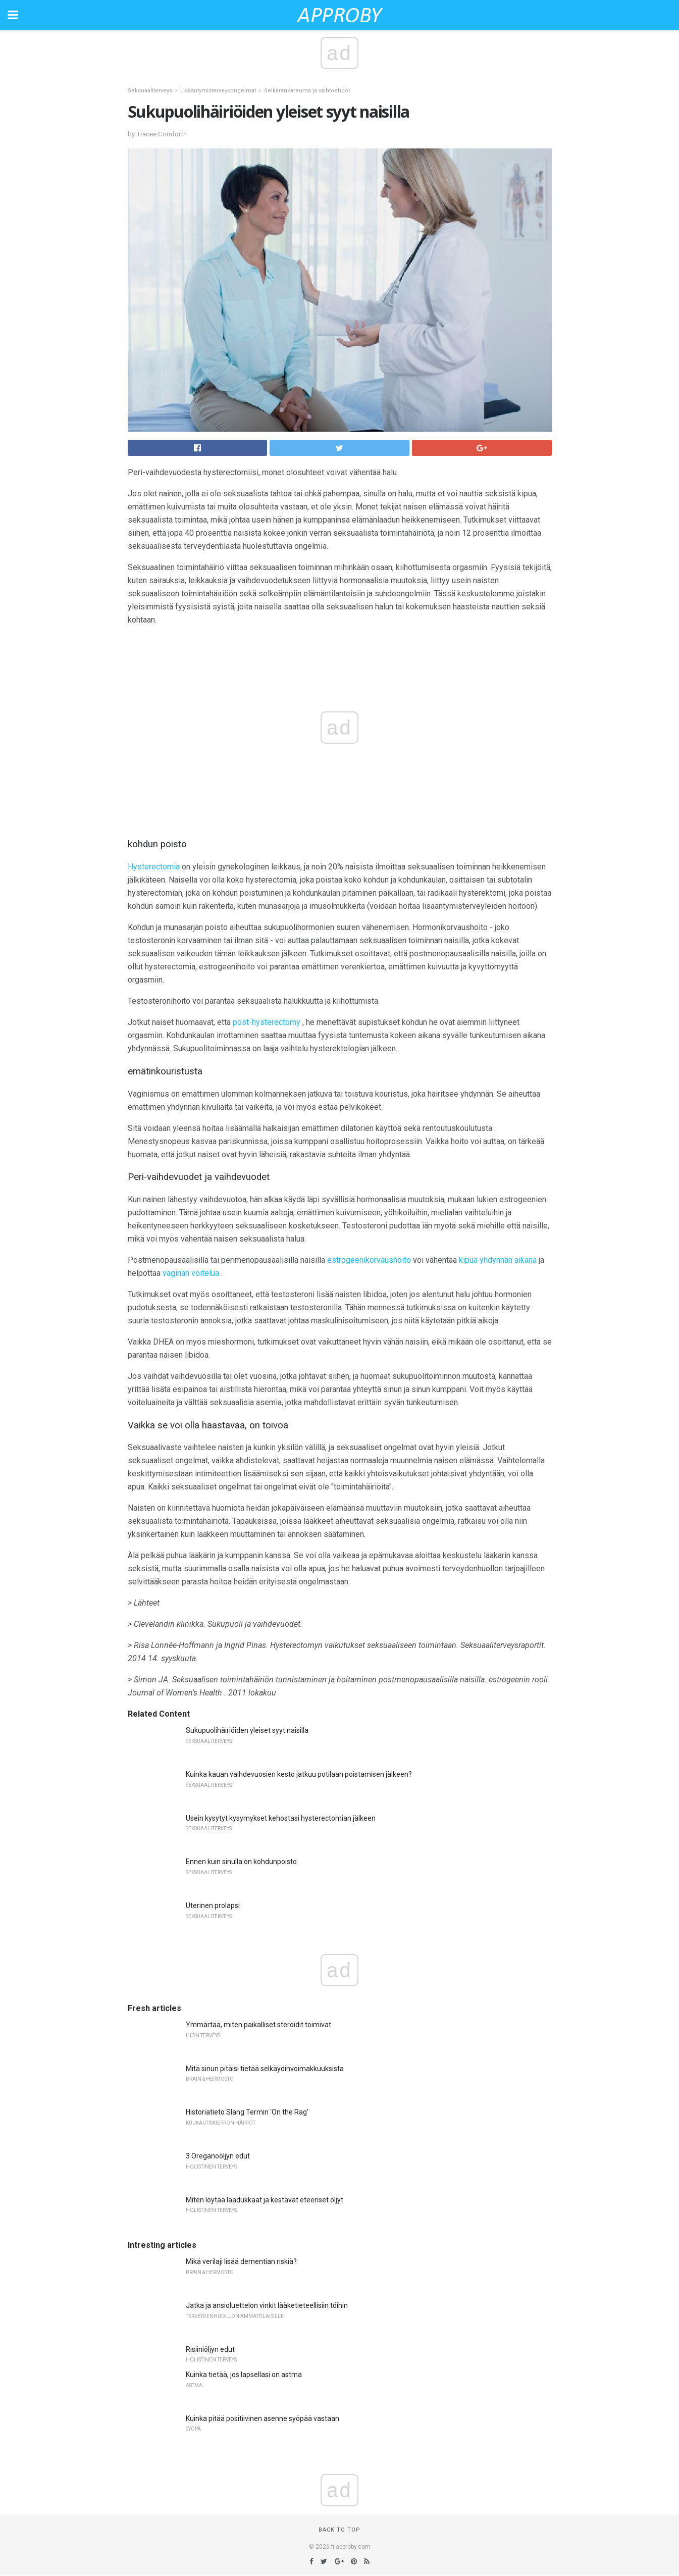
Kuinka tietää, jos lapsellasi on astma (244, 2375)
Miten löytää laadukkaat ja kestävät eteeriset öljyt (264, 2200)
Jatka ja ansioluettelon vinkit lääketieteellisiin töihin (267, 2305)
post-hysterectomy (266, 1022)
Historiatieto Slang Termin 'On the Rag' (247, 2112)
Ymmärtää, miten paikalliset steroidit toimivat (258, 2025)
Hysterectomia (154, 866)
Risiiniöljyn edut (210, 2349)
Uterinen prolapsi (213, 1905)
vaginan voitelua (191, 1273)
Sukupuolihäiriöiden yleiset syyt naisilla (247, 1730)
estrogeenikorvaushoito (369, 1260)
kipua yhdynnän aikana (498, 1260)
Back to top (339, 2530)
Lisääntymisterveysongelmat (218, 90)
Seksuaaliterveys (150, 90)
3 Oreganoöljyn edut (218, 2156)
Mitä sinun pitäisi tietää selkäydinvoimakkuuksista (265, 2069)
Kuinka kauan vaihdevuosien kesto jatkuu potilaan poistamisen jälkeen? (299, 1774)
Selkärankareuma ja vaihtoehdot (307, 90)
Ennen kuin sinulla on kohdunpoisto (241, 1862)
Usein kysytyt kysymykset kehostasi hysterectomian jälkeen (281, 1818)
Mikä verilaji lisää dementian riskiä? (241, 2261)
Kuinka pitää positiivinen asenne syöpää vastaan (262, 2418)
